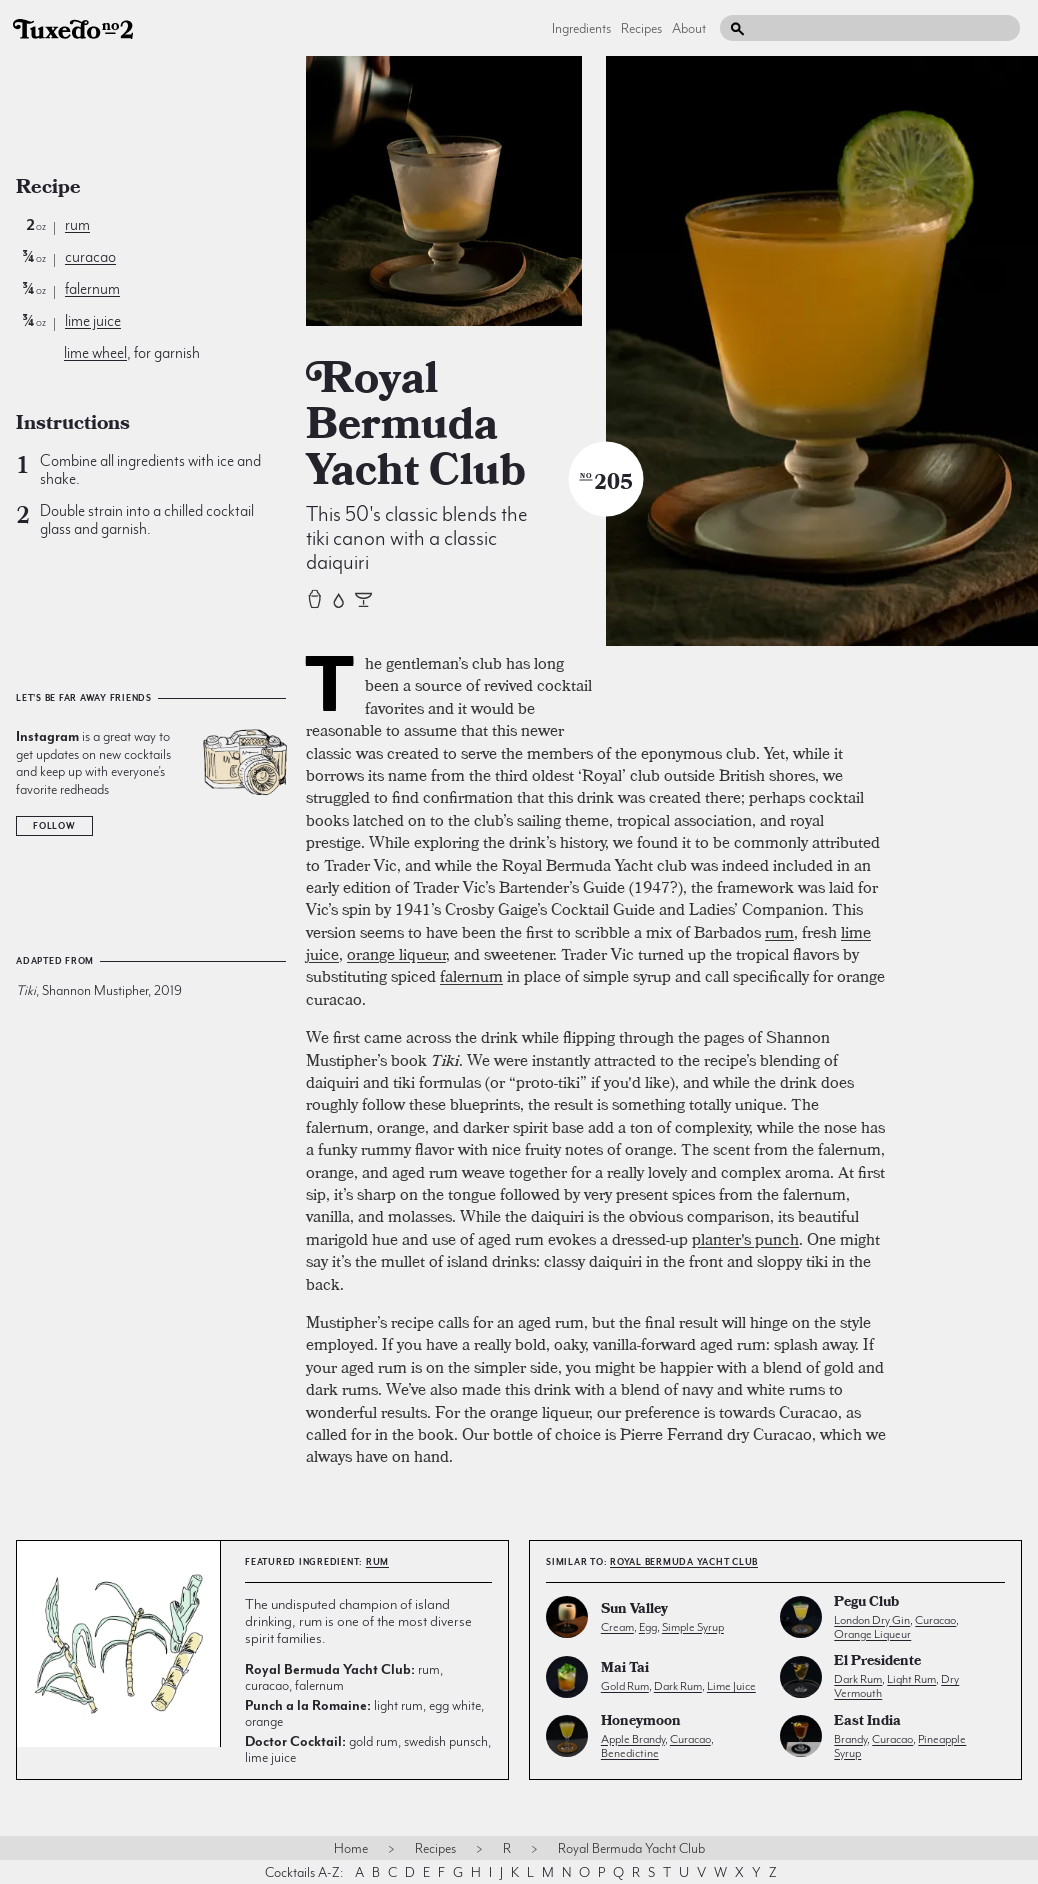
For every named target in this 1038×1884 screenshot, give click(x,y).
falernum (92, 289)
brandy (850, 1739)
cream (617, 1627)
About (689, 28)
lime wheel (95, 353)
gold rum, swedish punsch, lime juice (368, 1749)
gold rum (625, 1686)
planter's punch (745, 1239)
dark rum (678, 1686)
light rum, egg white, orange (364, 1713)
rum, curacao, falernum (344, 1677)
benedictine (630, 1753)
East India (867, 1722)
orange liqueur (396, 954)
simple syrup (693, 1627)
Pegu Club (866, 1603)
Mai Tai (625, 1669)
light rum (911, 1679)
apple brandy (633, 1739)
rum (77, 225)
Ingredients (581, 28)
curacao (90, 257)
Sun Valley (634, 1610)
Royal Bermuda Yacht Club (684, 1562)
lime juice (93, 321)
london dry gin (872, 1620)
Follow (54, 826)
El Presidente (877, 1662)
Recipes (641, 28)
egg (648, 1627)
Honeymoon (641, 1722)
